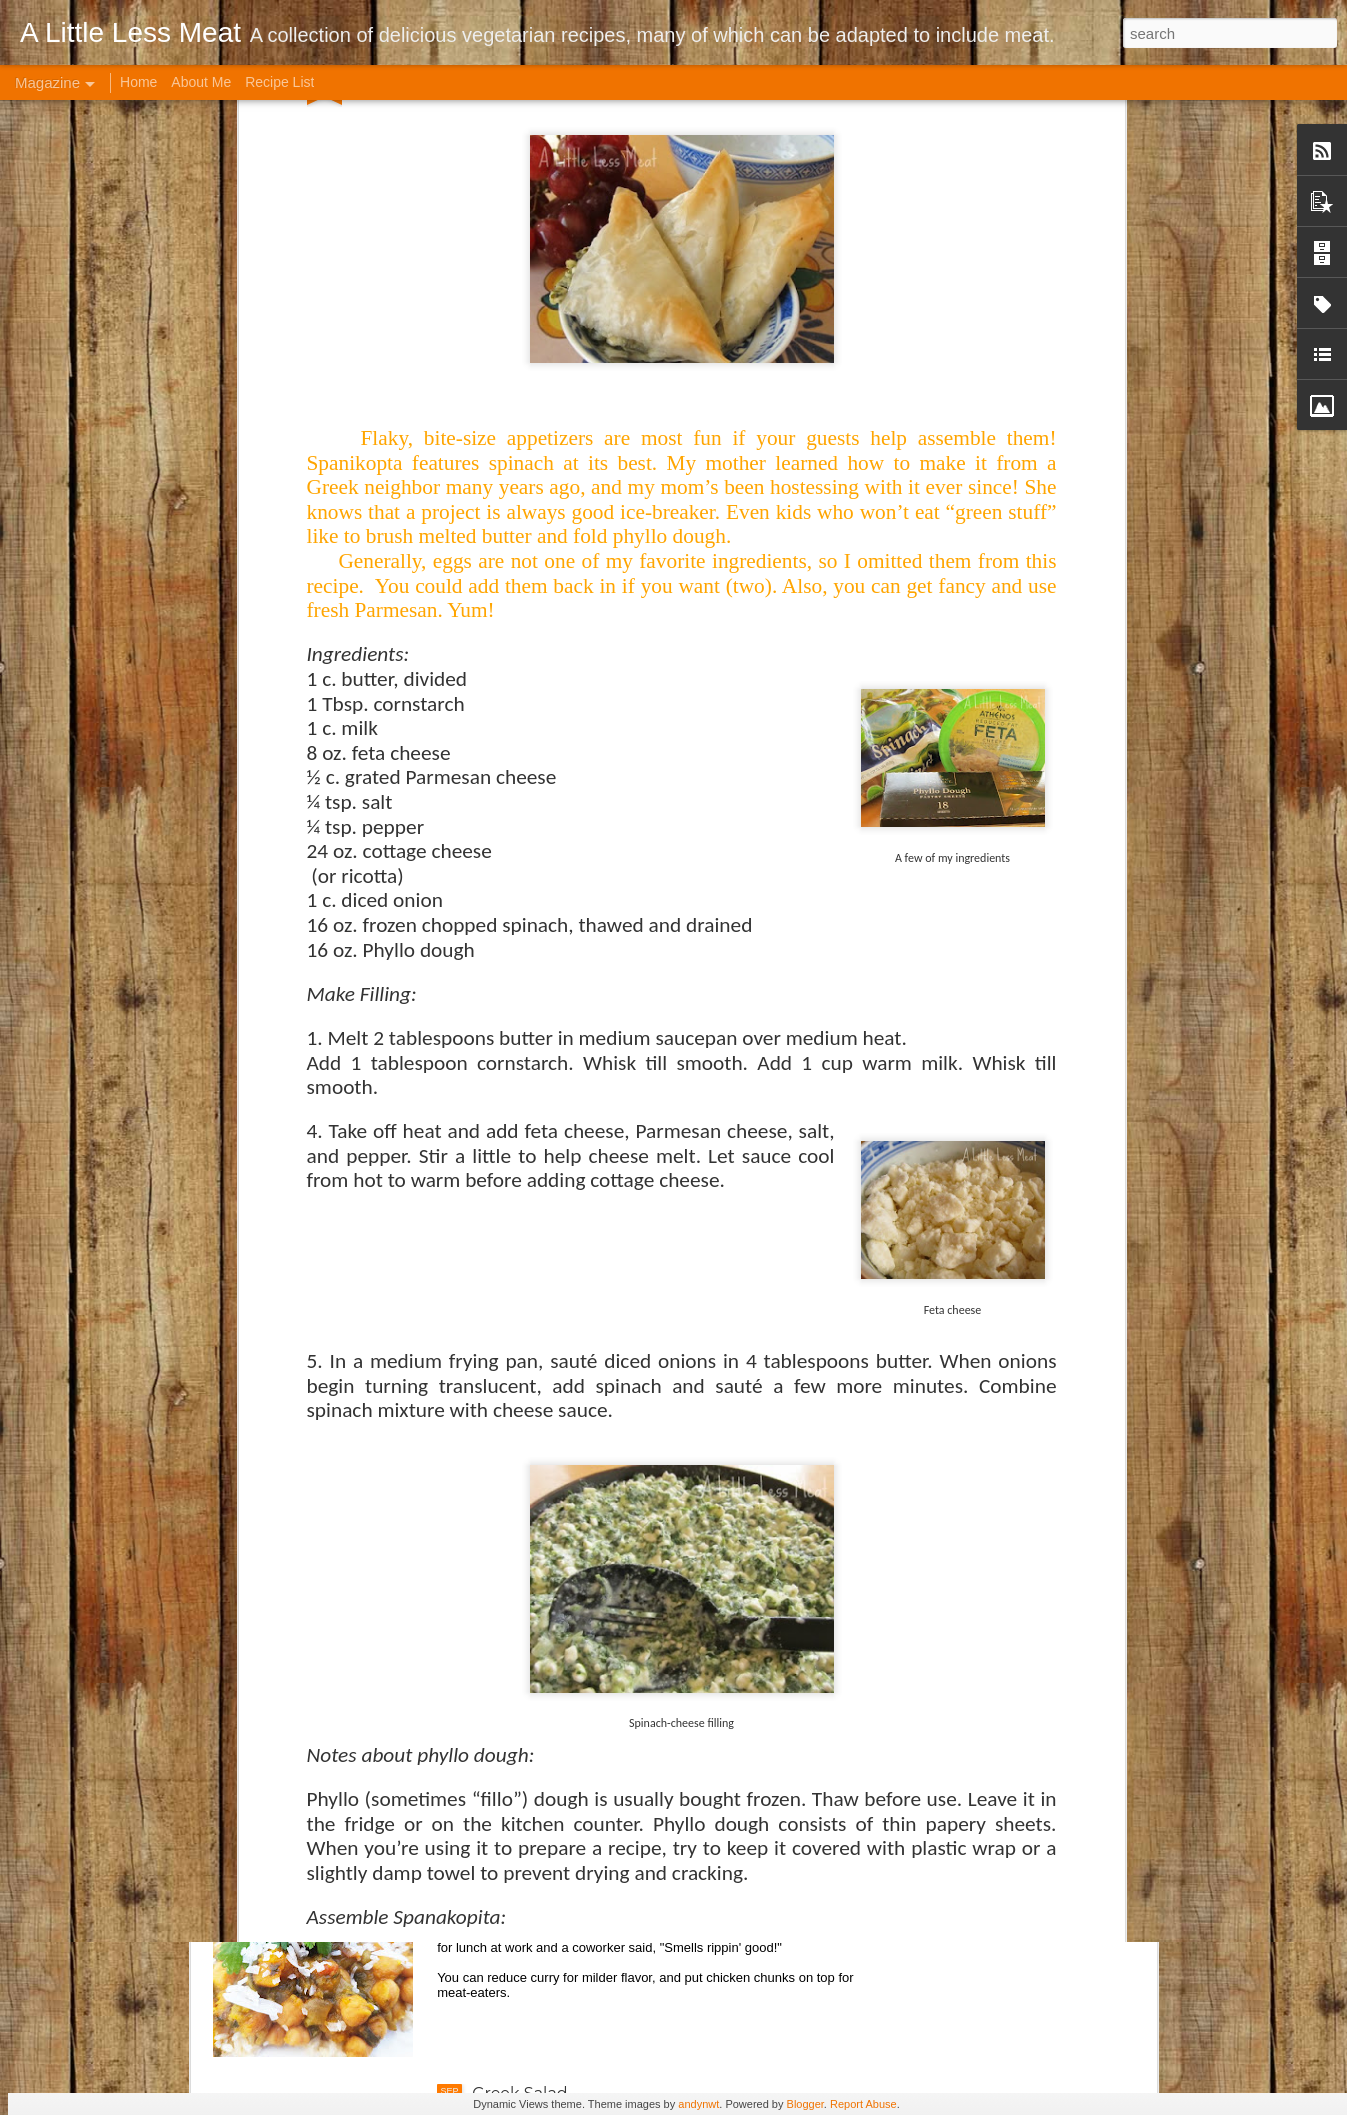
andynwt (698, 2104)
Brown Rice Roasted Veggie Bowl (605, 1412)
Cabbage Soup (531, 1639)
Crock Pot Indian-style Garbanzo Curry (624, 1866)
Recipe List (279, 82)
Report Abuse (863, 2104)
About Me (201, 82)
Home (138, 82)
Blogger (805, 2104)
